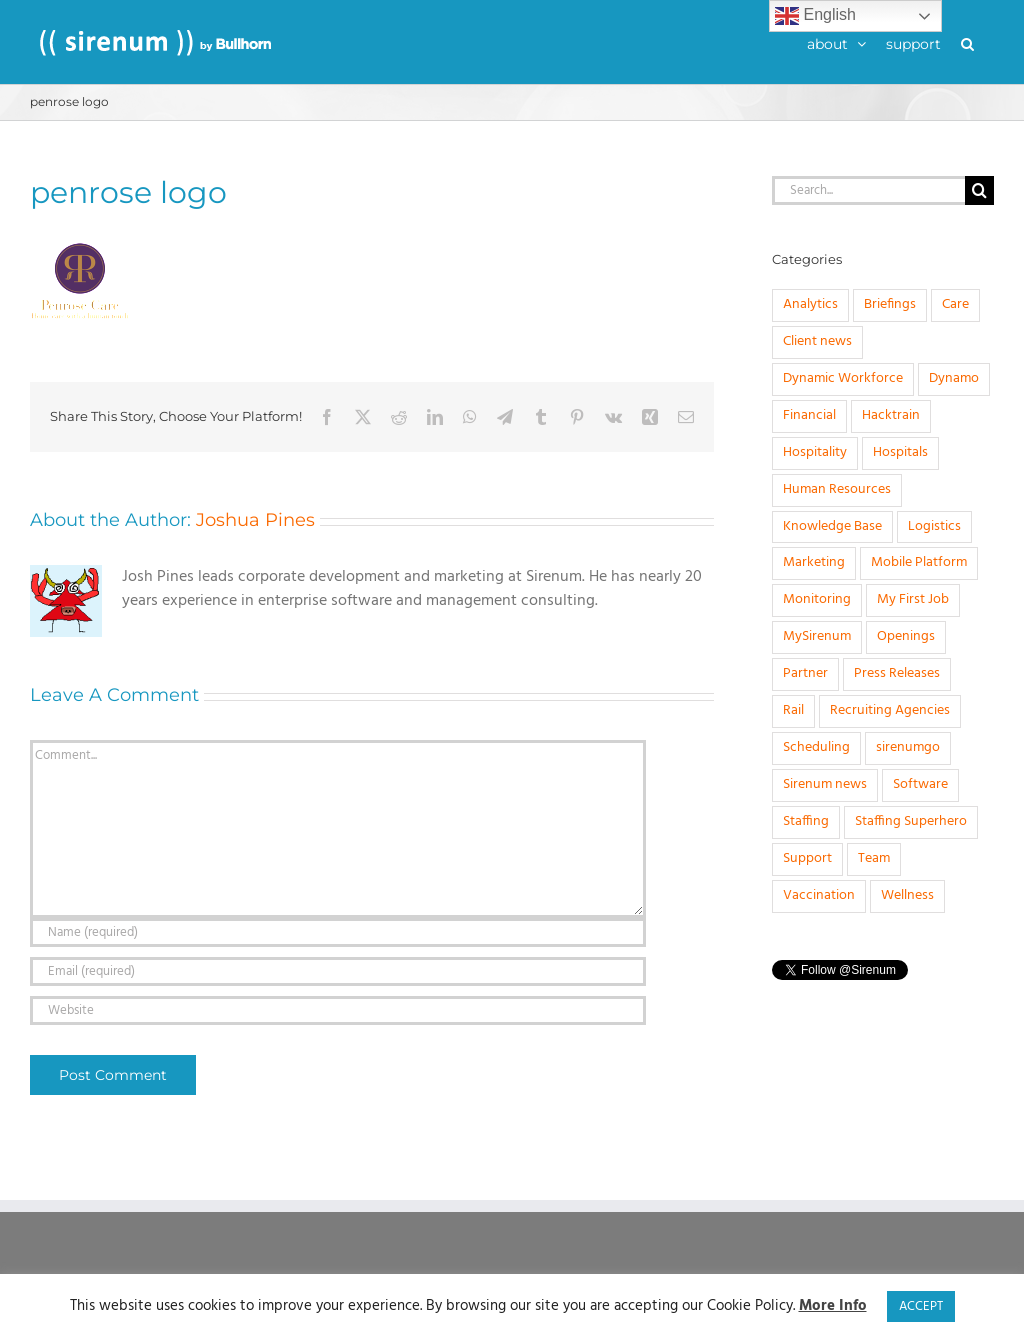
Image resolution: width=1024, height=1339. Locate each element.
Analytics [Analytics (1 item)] (810, 304)
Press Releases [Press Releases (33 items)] (897, 673)
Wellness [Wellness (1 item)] (907, 895)
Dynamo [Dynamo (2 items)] (954, 378)
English (815, 16)
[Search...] (868, 190)
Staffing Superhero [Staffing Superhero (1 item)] (911, 821)
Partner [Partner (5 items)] (805, 673)
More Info (833, 1306)
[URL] (338, 1010)
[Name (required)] (338, 932)
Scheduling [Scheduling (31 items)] (816, 747)
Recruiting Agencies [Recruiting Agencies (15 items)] (890, 710)
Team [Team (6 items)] (874, 858)
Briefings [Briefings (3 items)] (890, 304)
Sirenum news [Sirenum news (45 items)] (825, 784)
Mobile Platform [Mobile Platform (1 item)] (919, 562)
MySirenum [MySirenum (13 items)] (817, 636)
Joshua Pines (255, 520)
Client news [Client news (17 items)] (817, 341)
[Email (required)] (338, 971)
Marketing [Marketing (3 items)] (814, 562)
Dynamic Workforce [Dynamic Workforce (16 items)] (843, 378)
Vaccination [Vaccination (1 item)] (819, 895)
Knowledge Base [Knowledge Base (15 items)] (832, 526)
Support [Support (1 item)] (807, 858)
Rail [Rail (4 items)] (793, 710)
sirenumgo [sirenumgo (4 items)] (908, 747)
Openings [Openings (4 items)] (906, 636)
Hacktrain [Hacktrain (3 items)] (891, 415)
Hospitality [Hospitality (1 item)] (815, 452)
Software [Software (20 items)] (920, 784)
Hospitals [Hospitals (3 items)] (900, 452)
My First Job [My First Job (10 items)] (913, 599)
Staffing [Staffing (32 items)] (806, 821)
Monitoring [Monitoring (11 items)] (817, 599)
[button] (967, 42)
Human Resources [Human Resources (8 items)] (837, 489)
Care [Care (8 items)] (955, 304)
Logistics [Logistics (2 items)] (934, 526)
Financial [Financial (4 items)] (809, 415)
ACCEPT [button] (921, 1306)
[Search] (979, 190)
